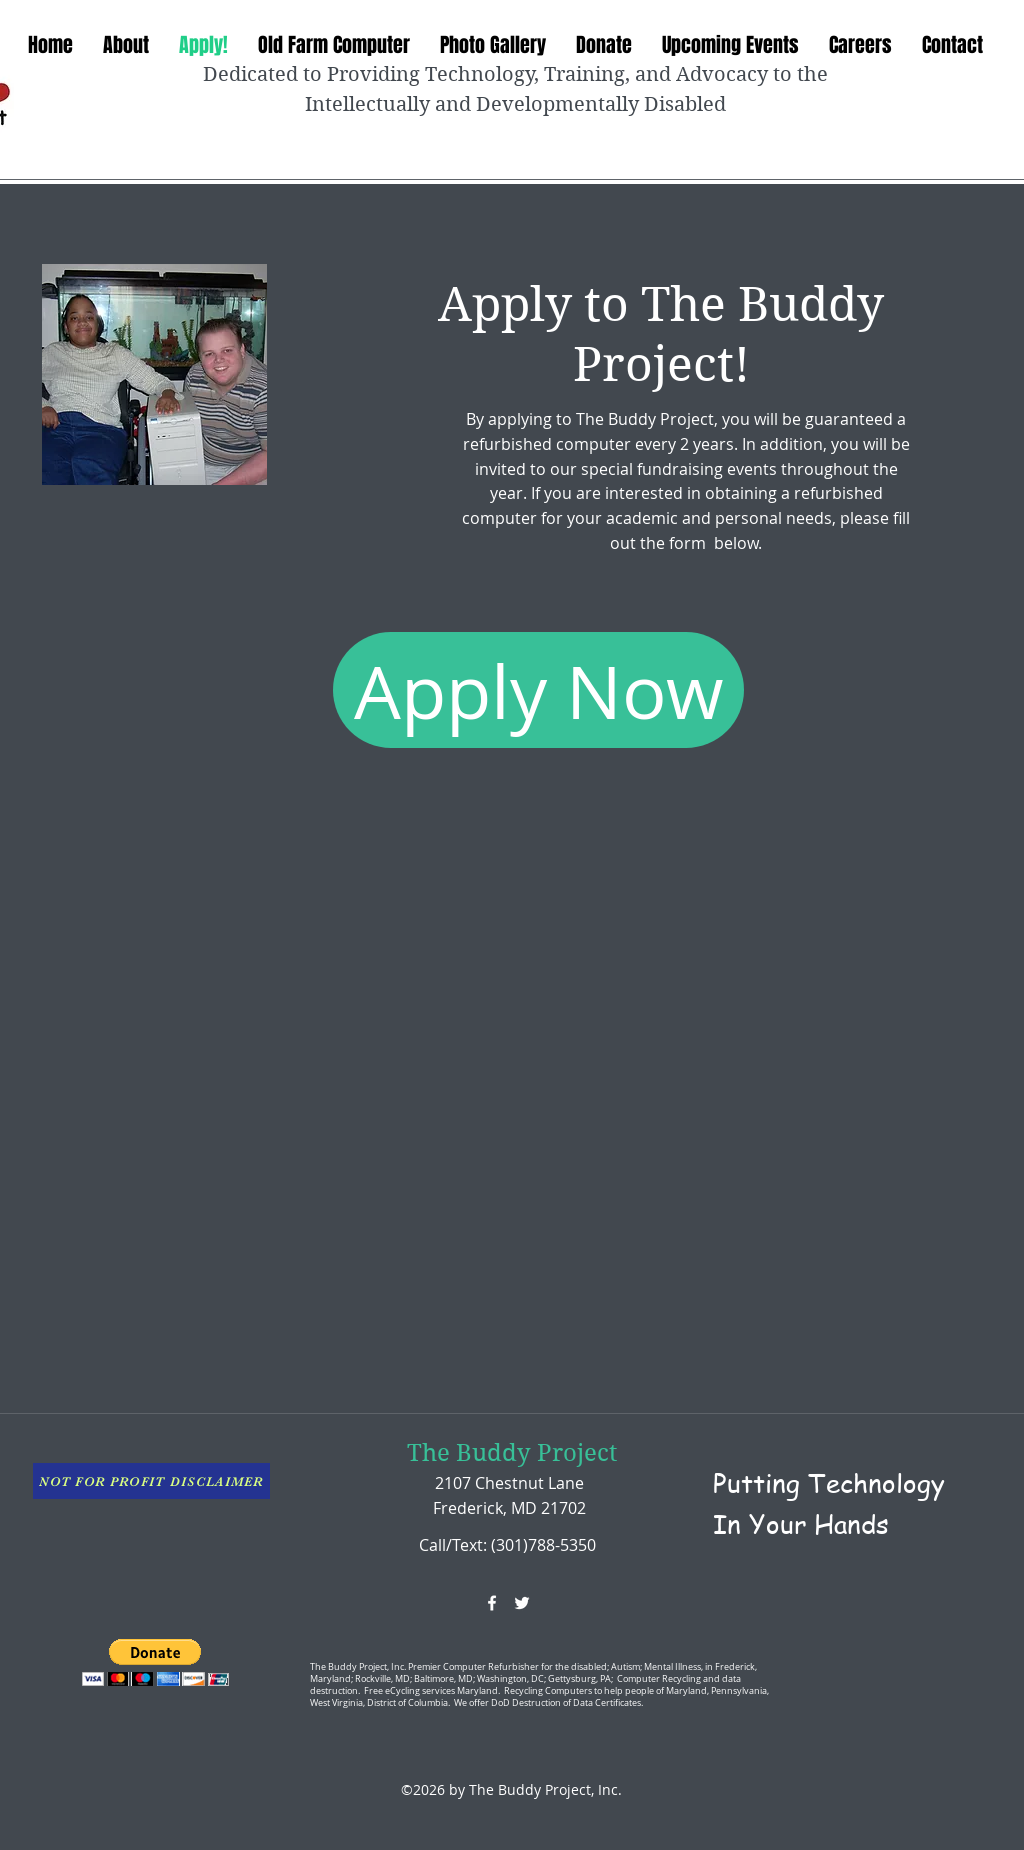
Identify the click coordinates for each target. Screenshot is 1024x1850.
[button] (155, 1662)
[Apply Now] (538, 690)
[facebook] (492, 1603)
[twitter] (522, 1603)
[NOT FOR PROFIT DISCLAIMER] (151, 1481)
